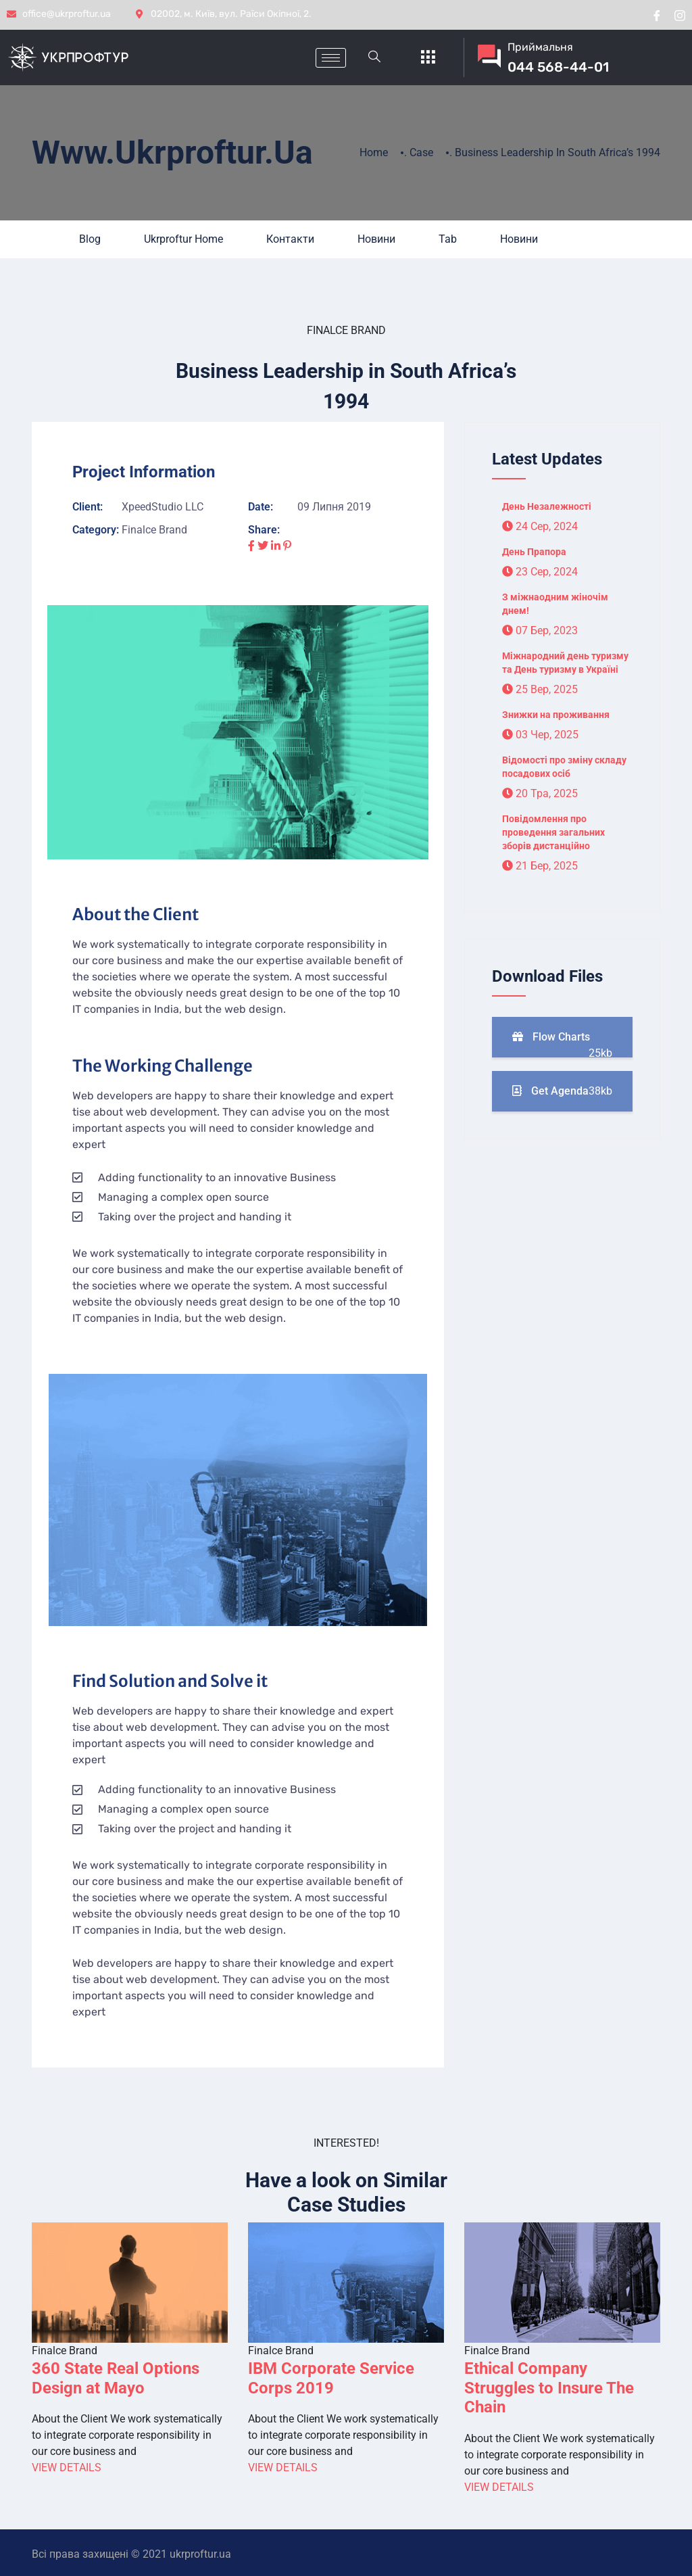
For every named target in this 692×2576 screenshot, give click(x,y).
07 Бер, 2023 (540, 630)
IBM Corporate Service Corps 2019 (331, 2378)
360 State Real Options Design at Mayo (115, 2378)
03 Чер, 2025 (540, 734)
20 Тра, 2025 (540, 793)
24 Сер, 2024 (540, 526)
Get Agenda (562, 1091)
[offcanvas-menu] (427, 57)
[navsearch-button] (374, 57)
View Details (66, 2467)
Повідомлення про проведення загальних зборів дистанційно (553, 832)
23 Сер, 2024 (540, 571)
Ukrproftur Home (183, 239)
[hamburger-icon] (331, 58)
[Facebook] (656, 15)
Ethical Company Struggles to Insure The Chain (549, 2388)
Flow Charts (562, 1043)
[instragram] (679, 15)
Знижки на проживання (556, 714)
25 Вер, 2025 (540, 689)
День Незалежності (546, 506)
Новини (376, 239)
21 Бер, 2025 (540, 865)
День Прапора (534, 551)
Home (374, 152)
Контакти (290, 239)
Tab (448, 239)
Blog (90, 239)
